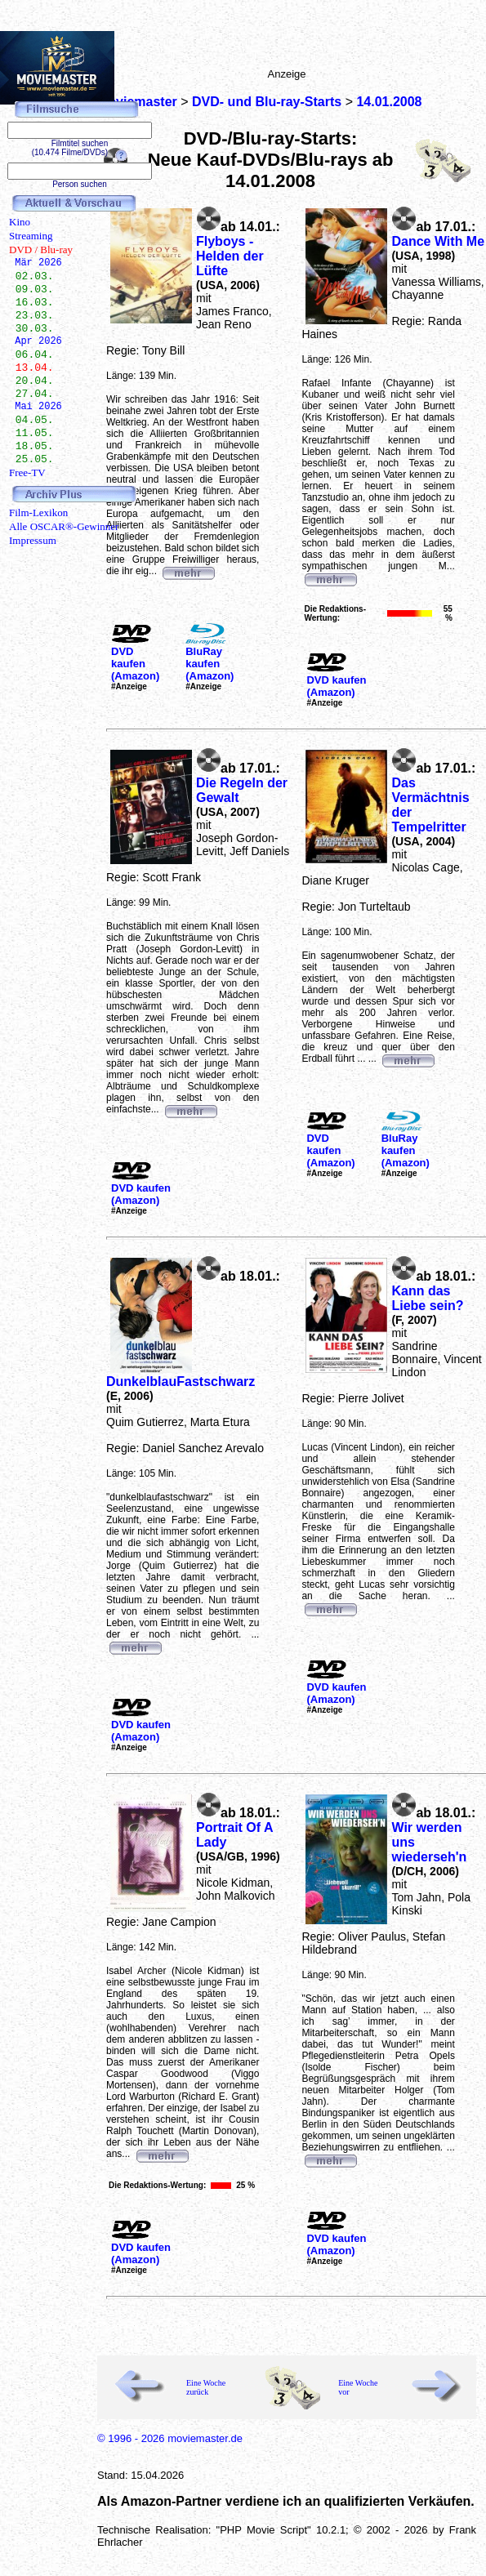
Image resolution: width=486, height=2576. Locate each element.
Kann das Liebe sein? (427, 1298)
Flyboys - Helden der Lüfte (230, 256)
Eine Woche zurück (205, 2387)
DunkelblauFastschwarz (180, 1381)
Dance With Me (437, 241)
